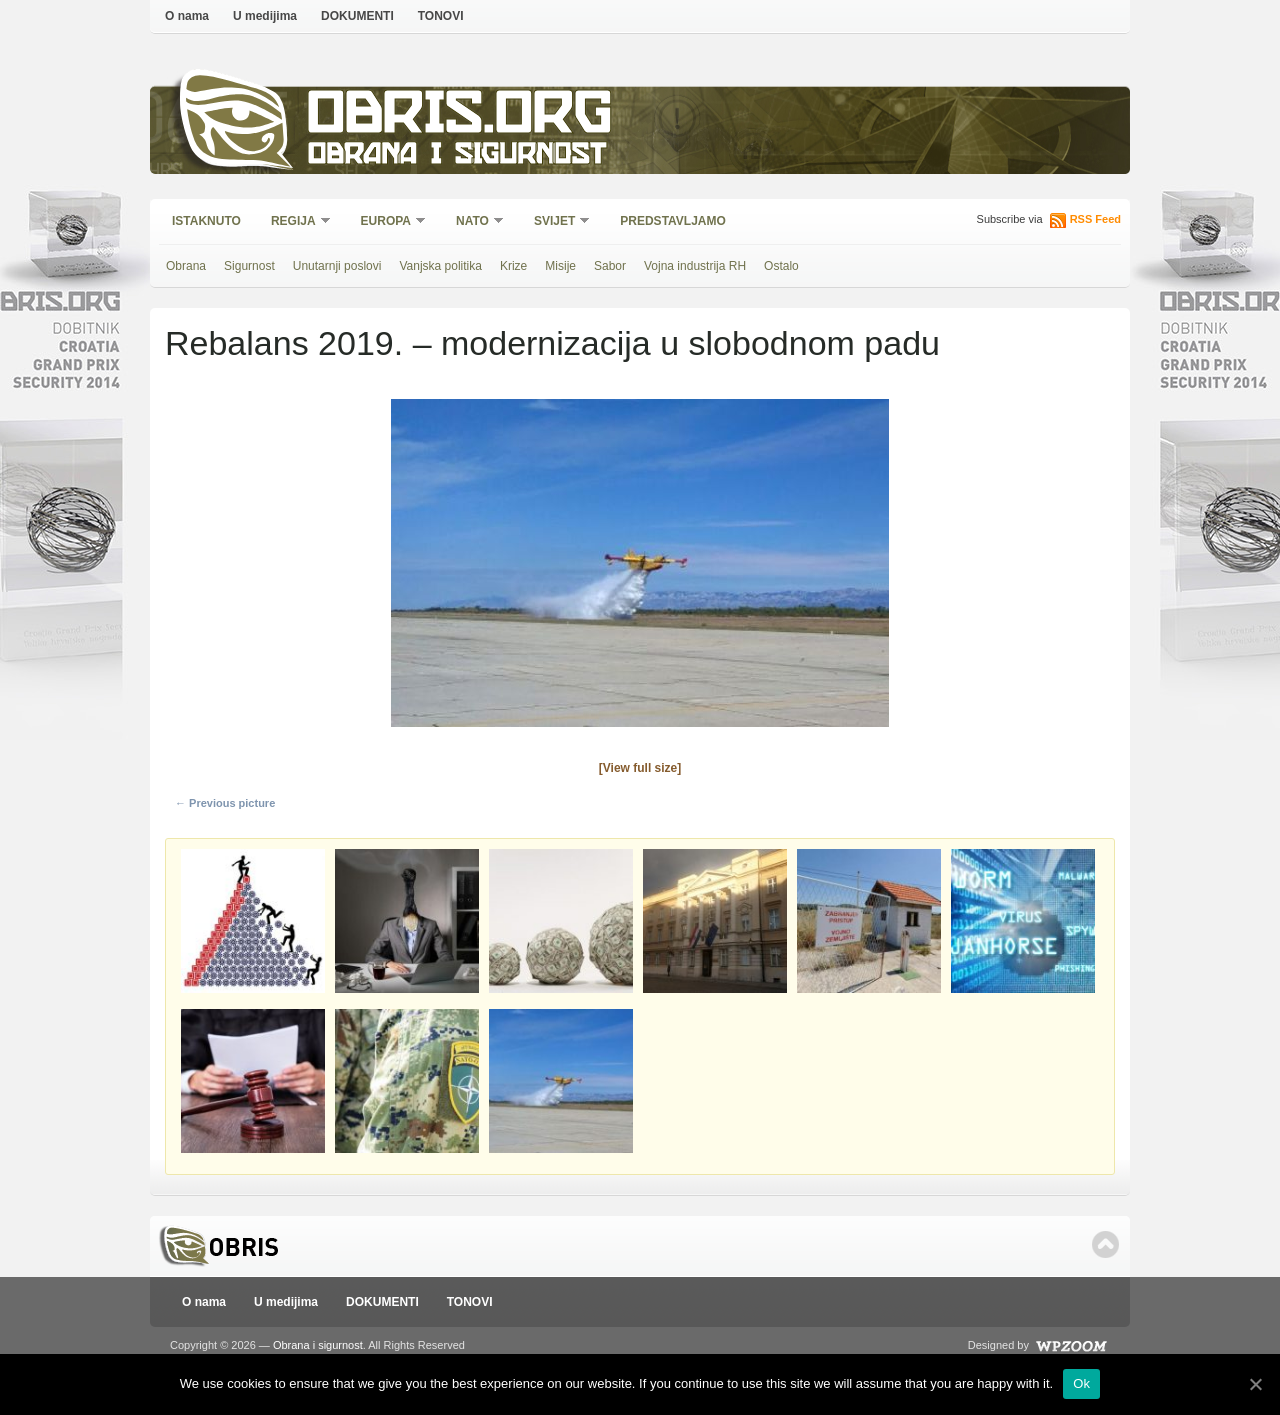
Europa (387, 222)
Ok (1081, 1383)
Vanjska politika (440, 266)
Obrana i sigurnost (456, 156)
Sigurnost (249, 266)
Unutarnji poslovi (337, 266)
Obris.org (460, 117)
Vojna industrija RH (695, 266)
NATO (473, 222)
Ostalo (781, 266)
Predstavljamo (673, 221)
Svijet (555, 222)
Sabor (610, 266)
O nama (187, 16)
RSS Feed (1095, 219)
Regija (294, 222)
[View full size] (640, 768)
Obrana (186, 266)
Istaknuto (206, 221)
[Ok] (1255, 1384)
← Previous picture (225, 803)
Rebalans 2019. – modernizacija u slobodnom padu (552, 343)
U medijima (265, 16)
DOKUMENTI (357, 16)
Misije (560, 266)
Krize (513, 266)
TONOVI (441, 16)
